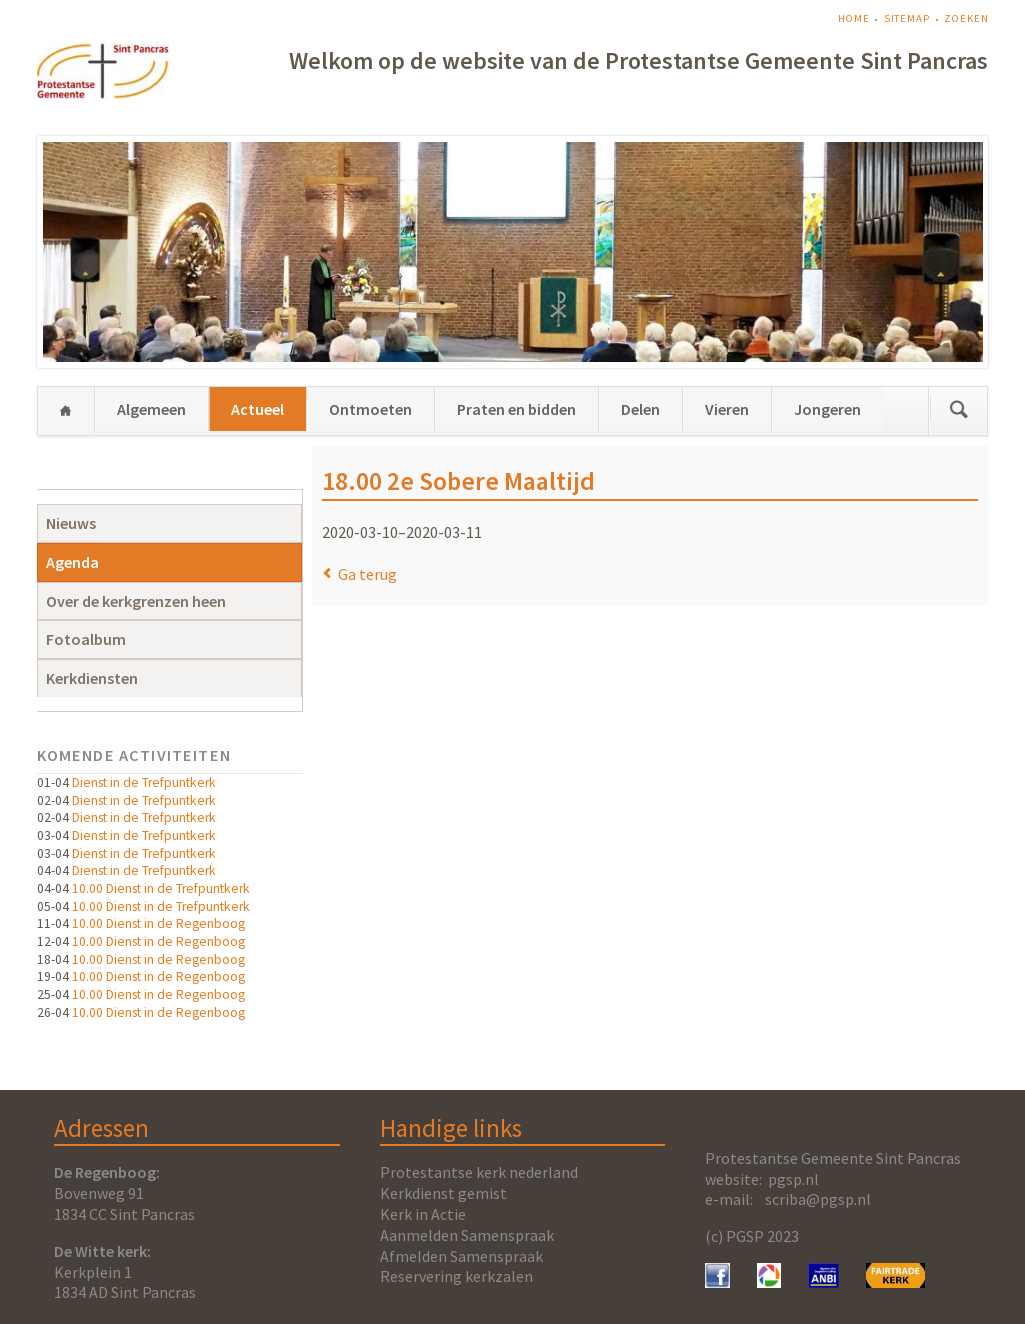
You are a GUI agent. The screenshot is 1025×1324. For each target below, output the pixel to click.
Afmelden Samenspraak (461, 1256)
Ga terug (367, 574)
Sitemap (907, 18)
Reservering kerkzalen (456, 1276)
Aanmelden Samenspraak (467, 1235)
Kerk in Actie (423, 1214)
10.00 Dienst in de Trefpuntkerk (161, 888)
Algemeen (151, 409)
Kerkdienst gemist (443, 1193)
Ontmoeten (370, 409)
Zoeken (966, 18)
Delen (640, 409)
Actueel (257, 409)
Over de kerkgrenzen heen (136, 601)
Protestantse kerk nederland (479, 1172)
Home (854, 18)
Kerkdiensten (92, 678)
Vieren (727, 409)
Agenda (72, 562)
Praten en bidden (516, 409)
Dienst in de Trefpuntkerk (144, 782)
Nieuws (71, 523)
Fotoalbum (86, 639)
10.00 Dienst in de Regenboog (158, 923)
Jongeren (827, 409)
